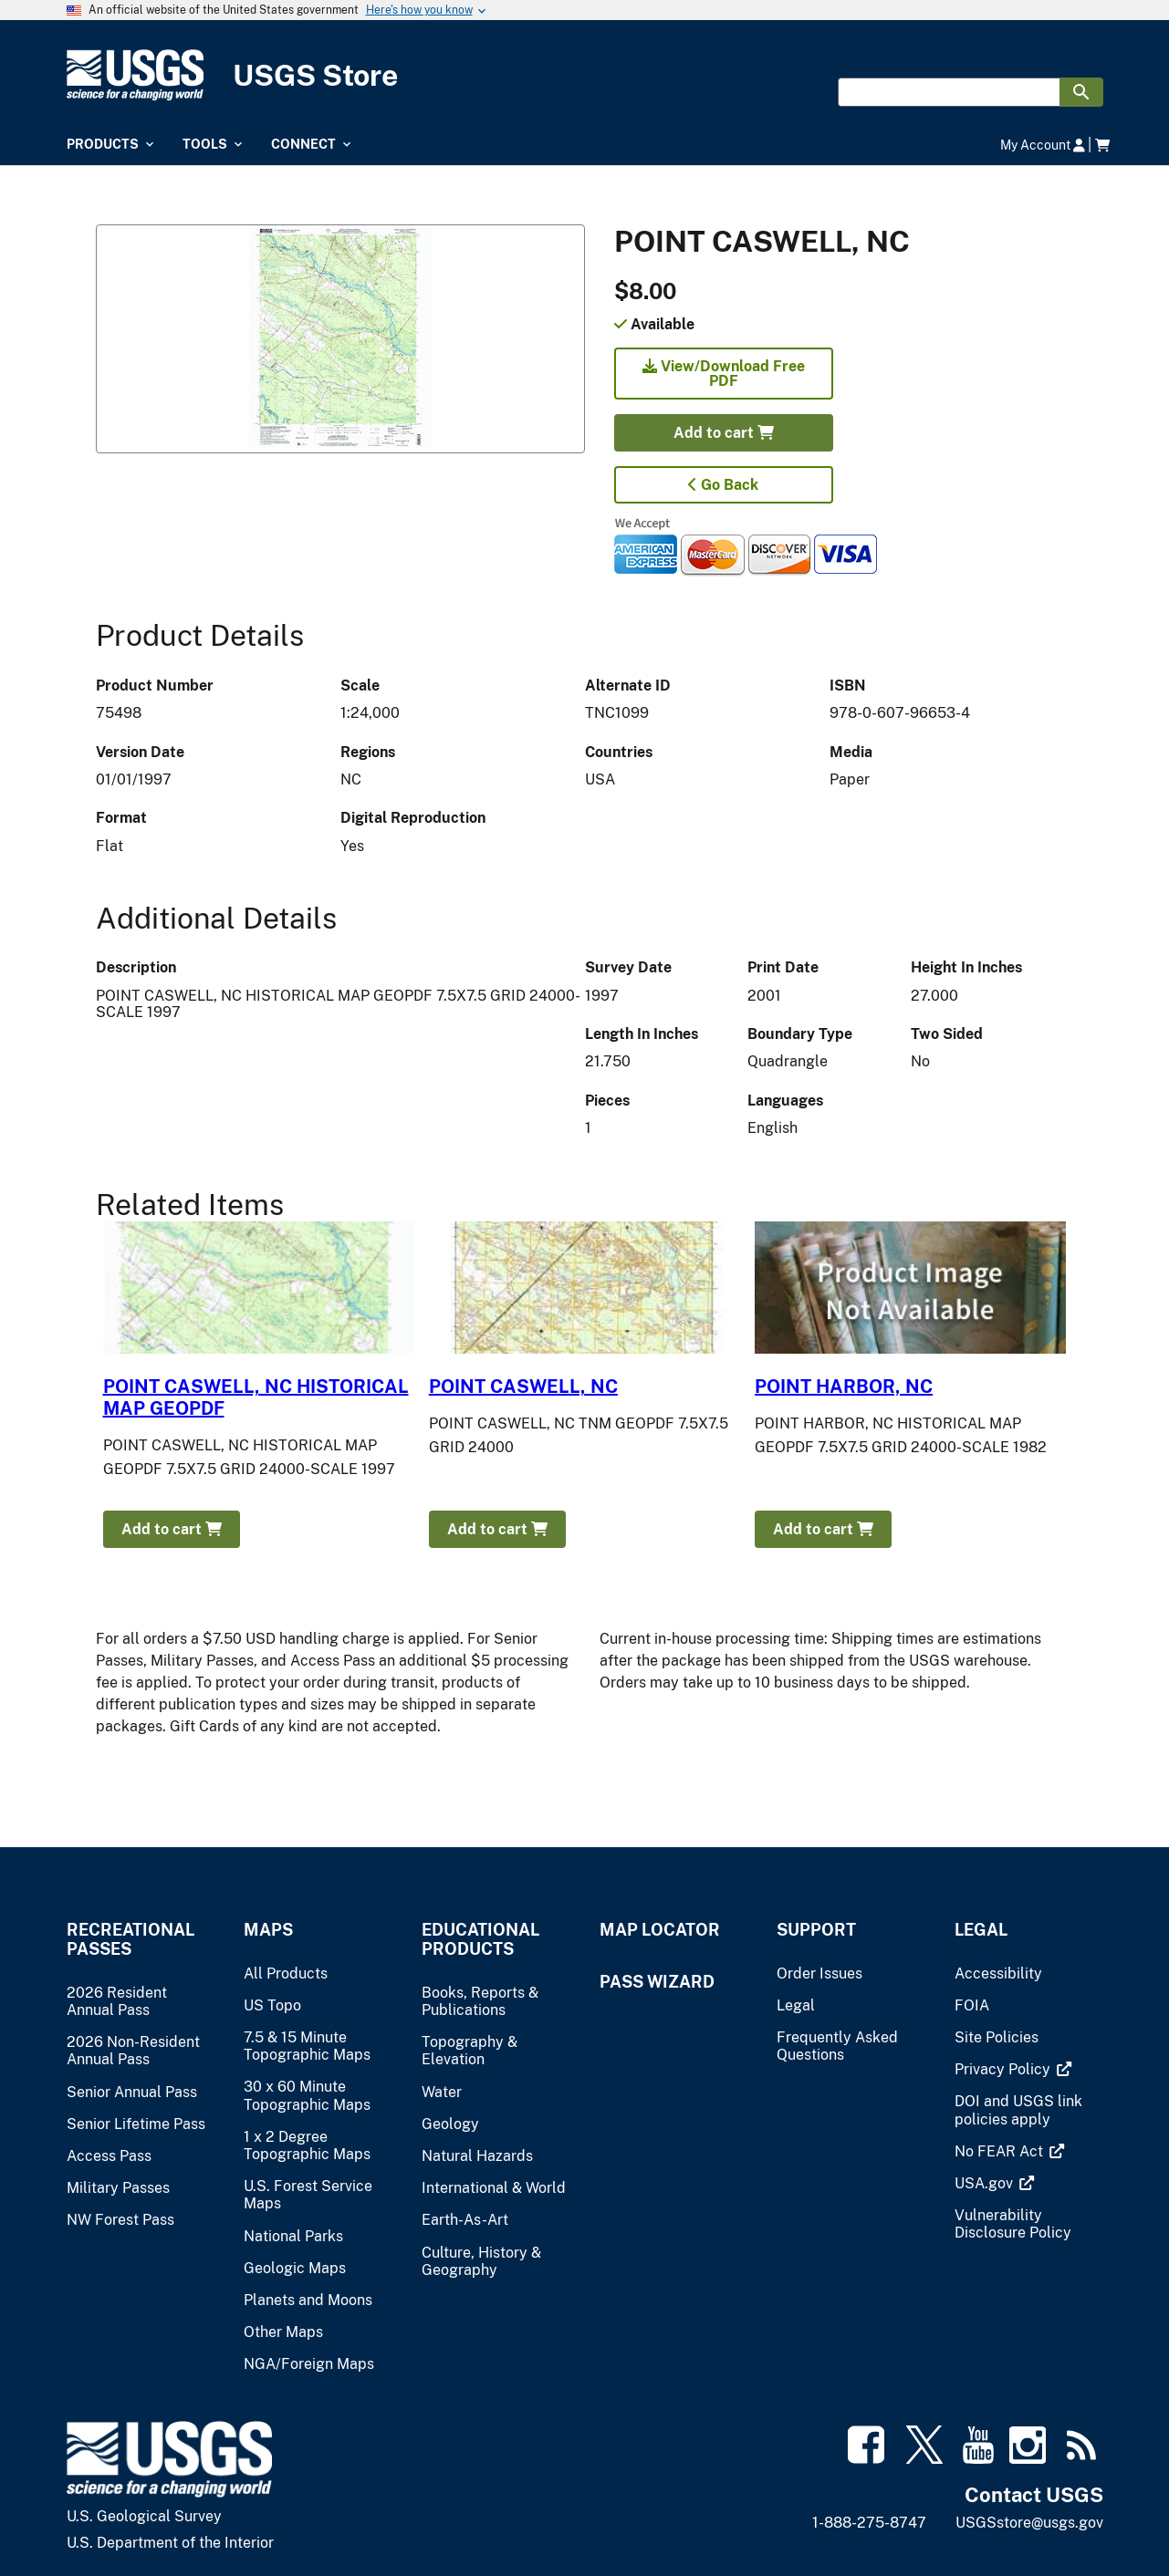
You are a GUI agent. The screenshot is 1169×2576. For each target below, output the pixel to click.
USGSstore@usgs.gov (1029, 2522)
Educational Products (480, 1939)
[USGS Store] (585, 75)
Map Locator (660, 1929)
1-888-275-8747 (869, 2522)
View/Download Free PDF (723, 374)
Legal (981, 1929)
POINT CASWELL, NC (523, 1386)
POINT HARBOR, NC (844, 1386)
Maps (268, 1929)
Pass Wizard (657, 1981)
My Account (1042, 144)
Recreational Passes (130, 1939)
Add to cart (723, 432)
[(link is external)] (1004, 2069)
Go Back (723, 484)
